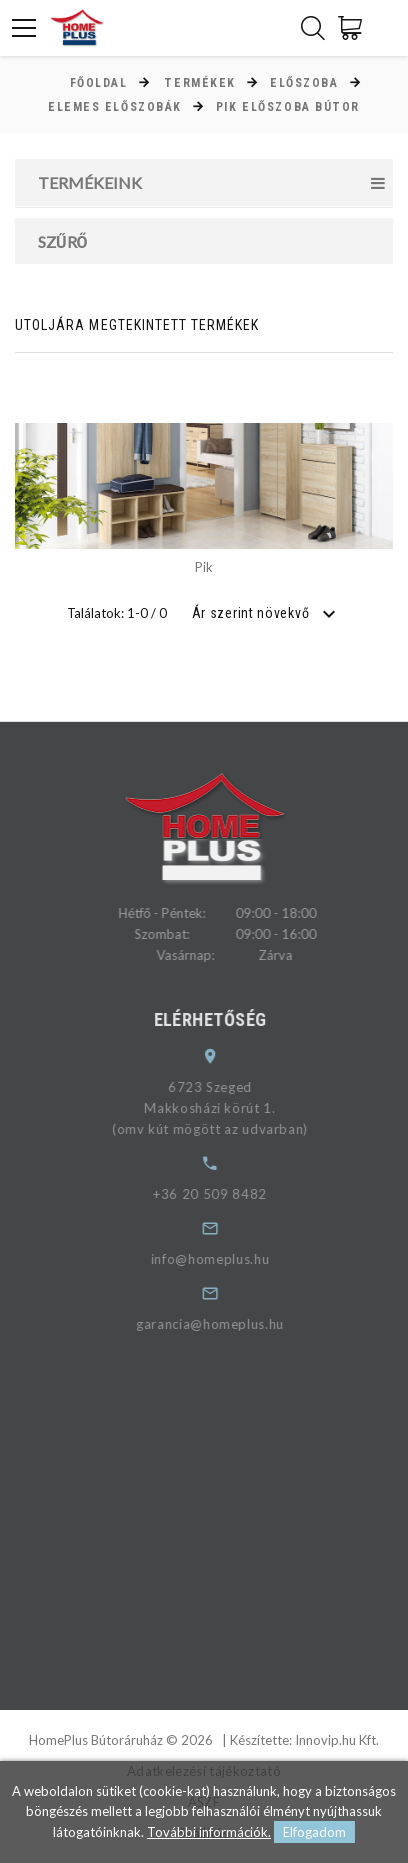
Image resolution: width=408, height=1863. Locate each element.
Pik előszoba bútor (288, 107)
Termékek (199, 83)
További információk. (209, 1832)
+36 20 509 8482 (223, 1194)
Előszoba (304, 83)
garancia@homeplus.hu (223, 1324)
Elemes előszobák (115, 107)
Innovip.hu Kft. (337, 1740)
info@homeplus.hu (223, 1259)
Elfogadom (314, 1832)
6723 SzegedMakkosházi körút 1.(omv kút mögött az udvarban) (223, 1108)
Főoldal (99, 83)
